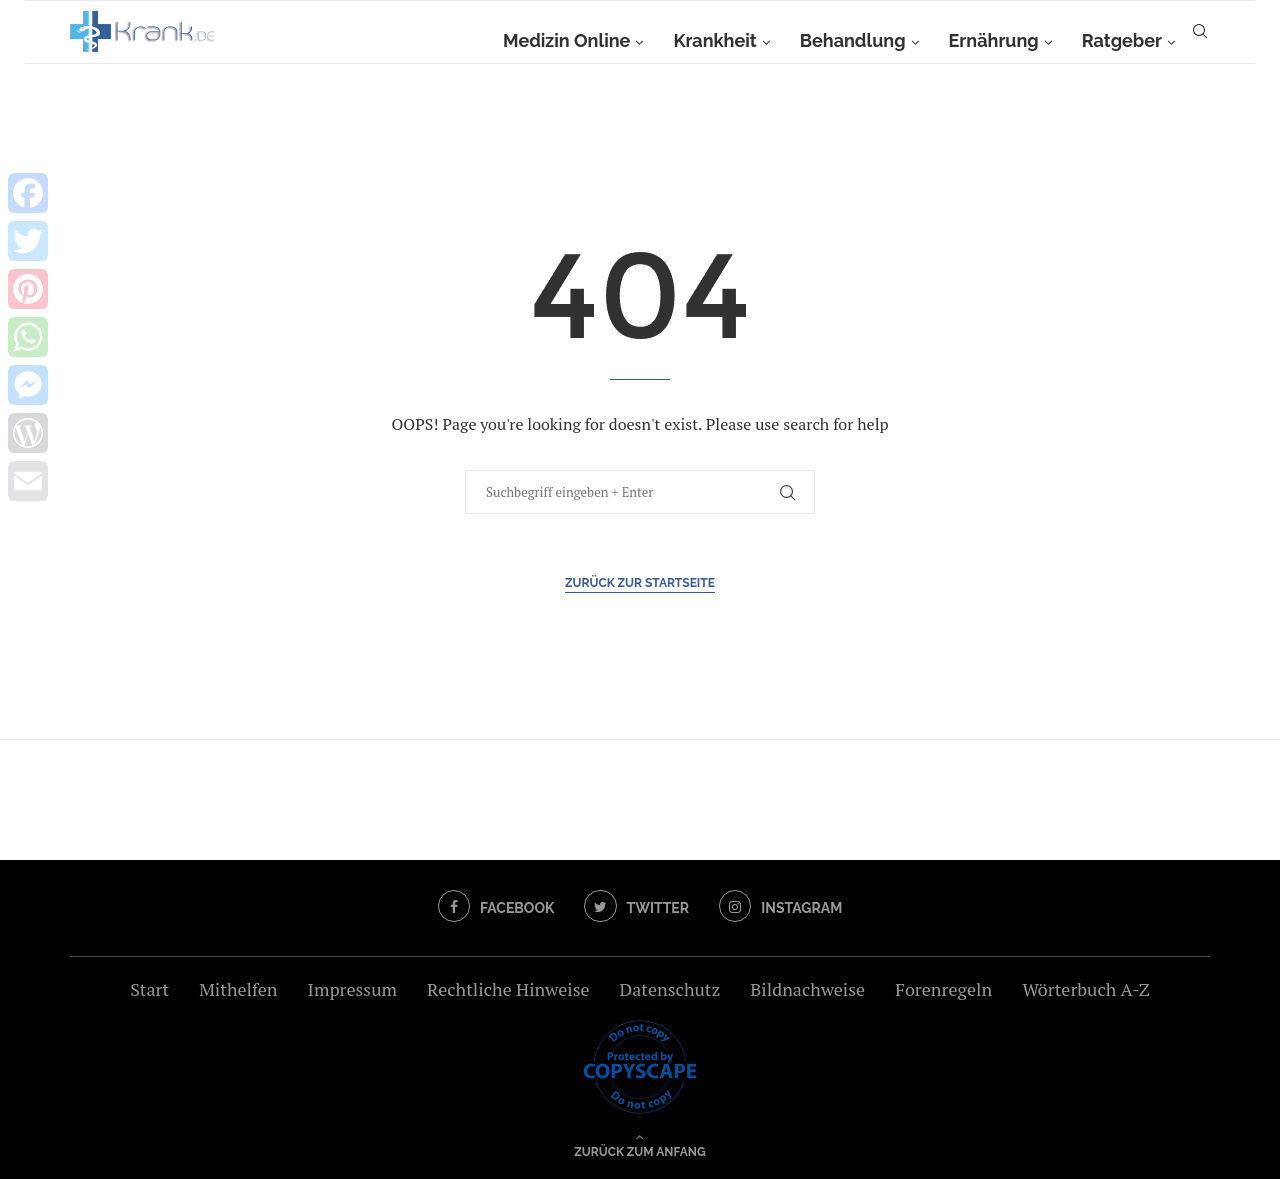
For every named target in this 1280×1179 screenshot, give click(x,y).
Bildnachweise (807, 989)
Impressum (352, 989)
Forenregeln (943, 989)
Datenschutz (669, 989)
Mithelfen (238, 989)
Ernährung (994, 40)
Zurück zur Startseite (640, 583)
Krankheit (714, 40)
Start (149, 989)
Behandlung (853, 40)
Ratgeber (1122, 40)
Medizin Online (566, 40)
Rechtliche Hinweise (508, 989)
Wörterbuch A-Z (1086, 989)
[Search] (1200, 41)
